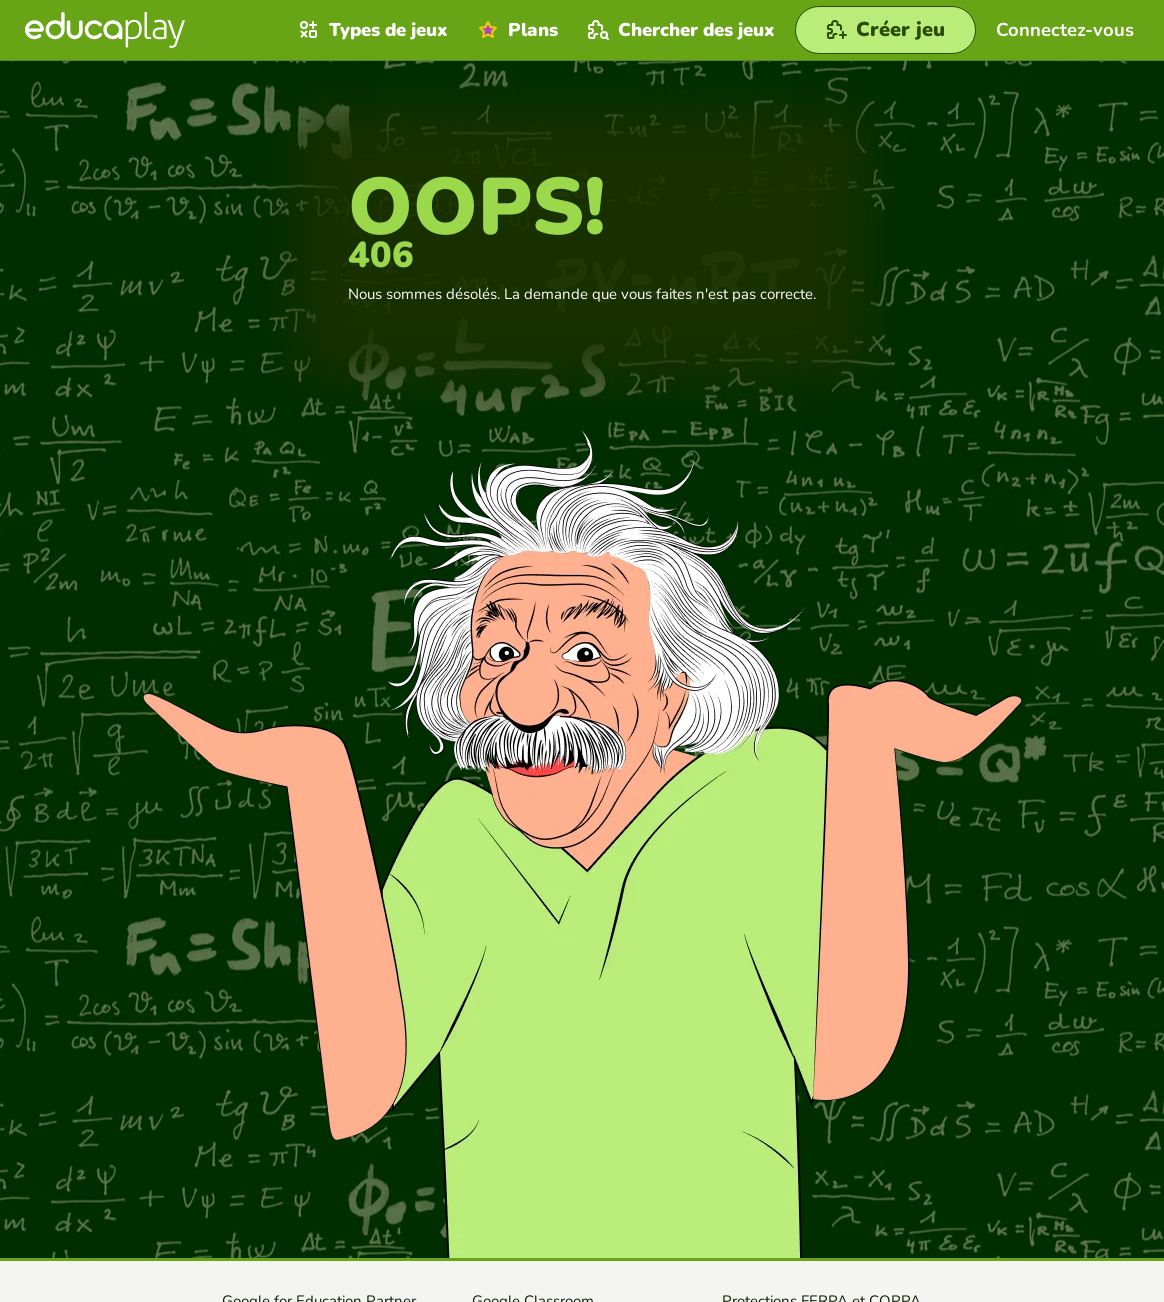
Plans (515, 30)
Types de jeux (371, 30)
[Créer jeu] (885, 30)
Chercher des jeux (679, 30)
